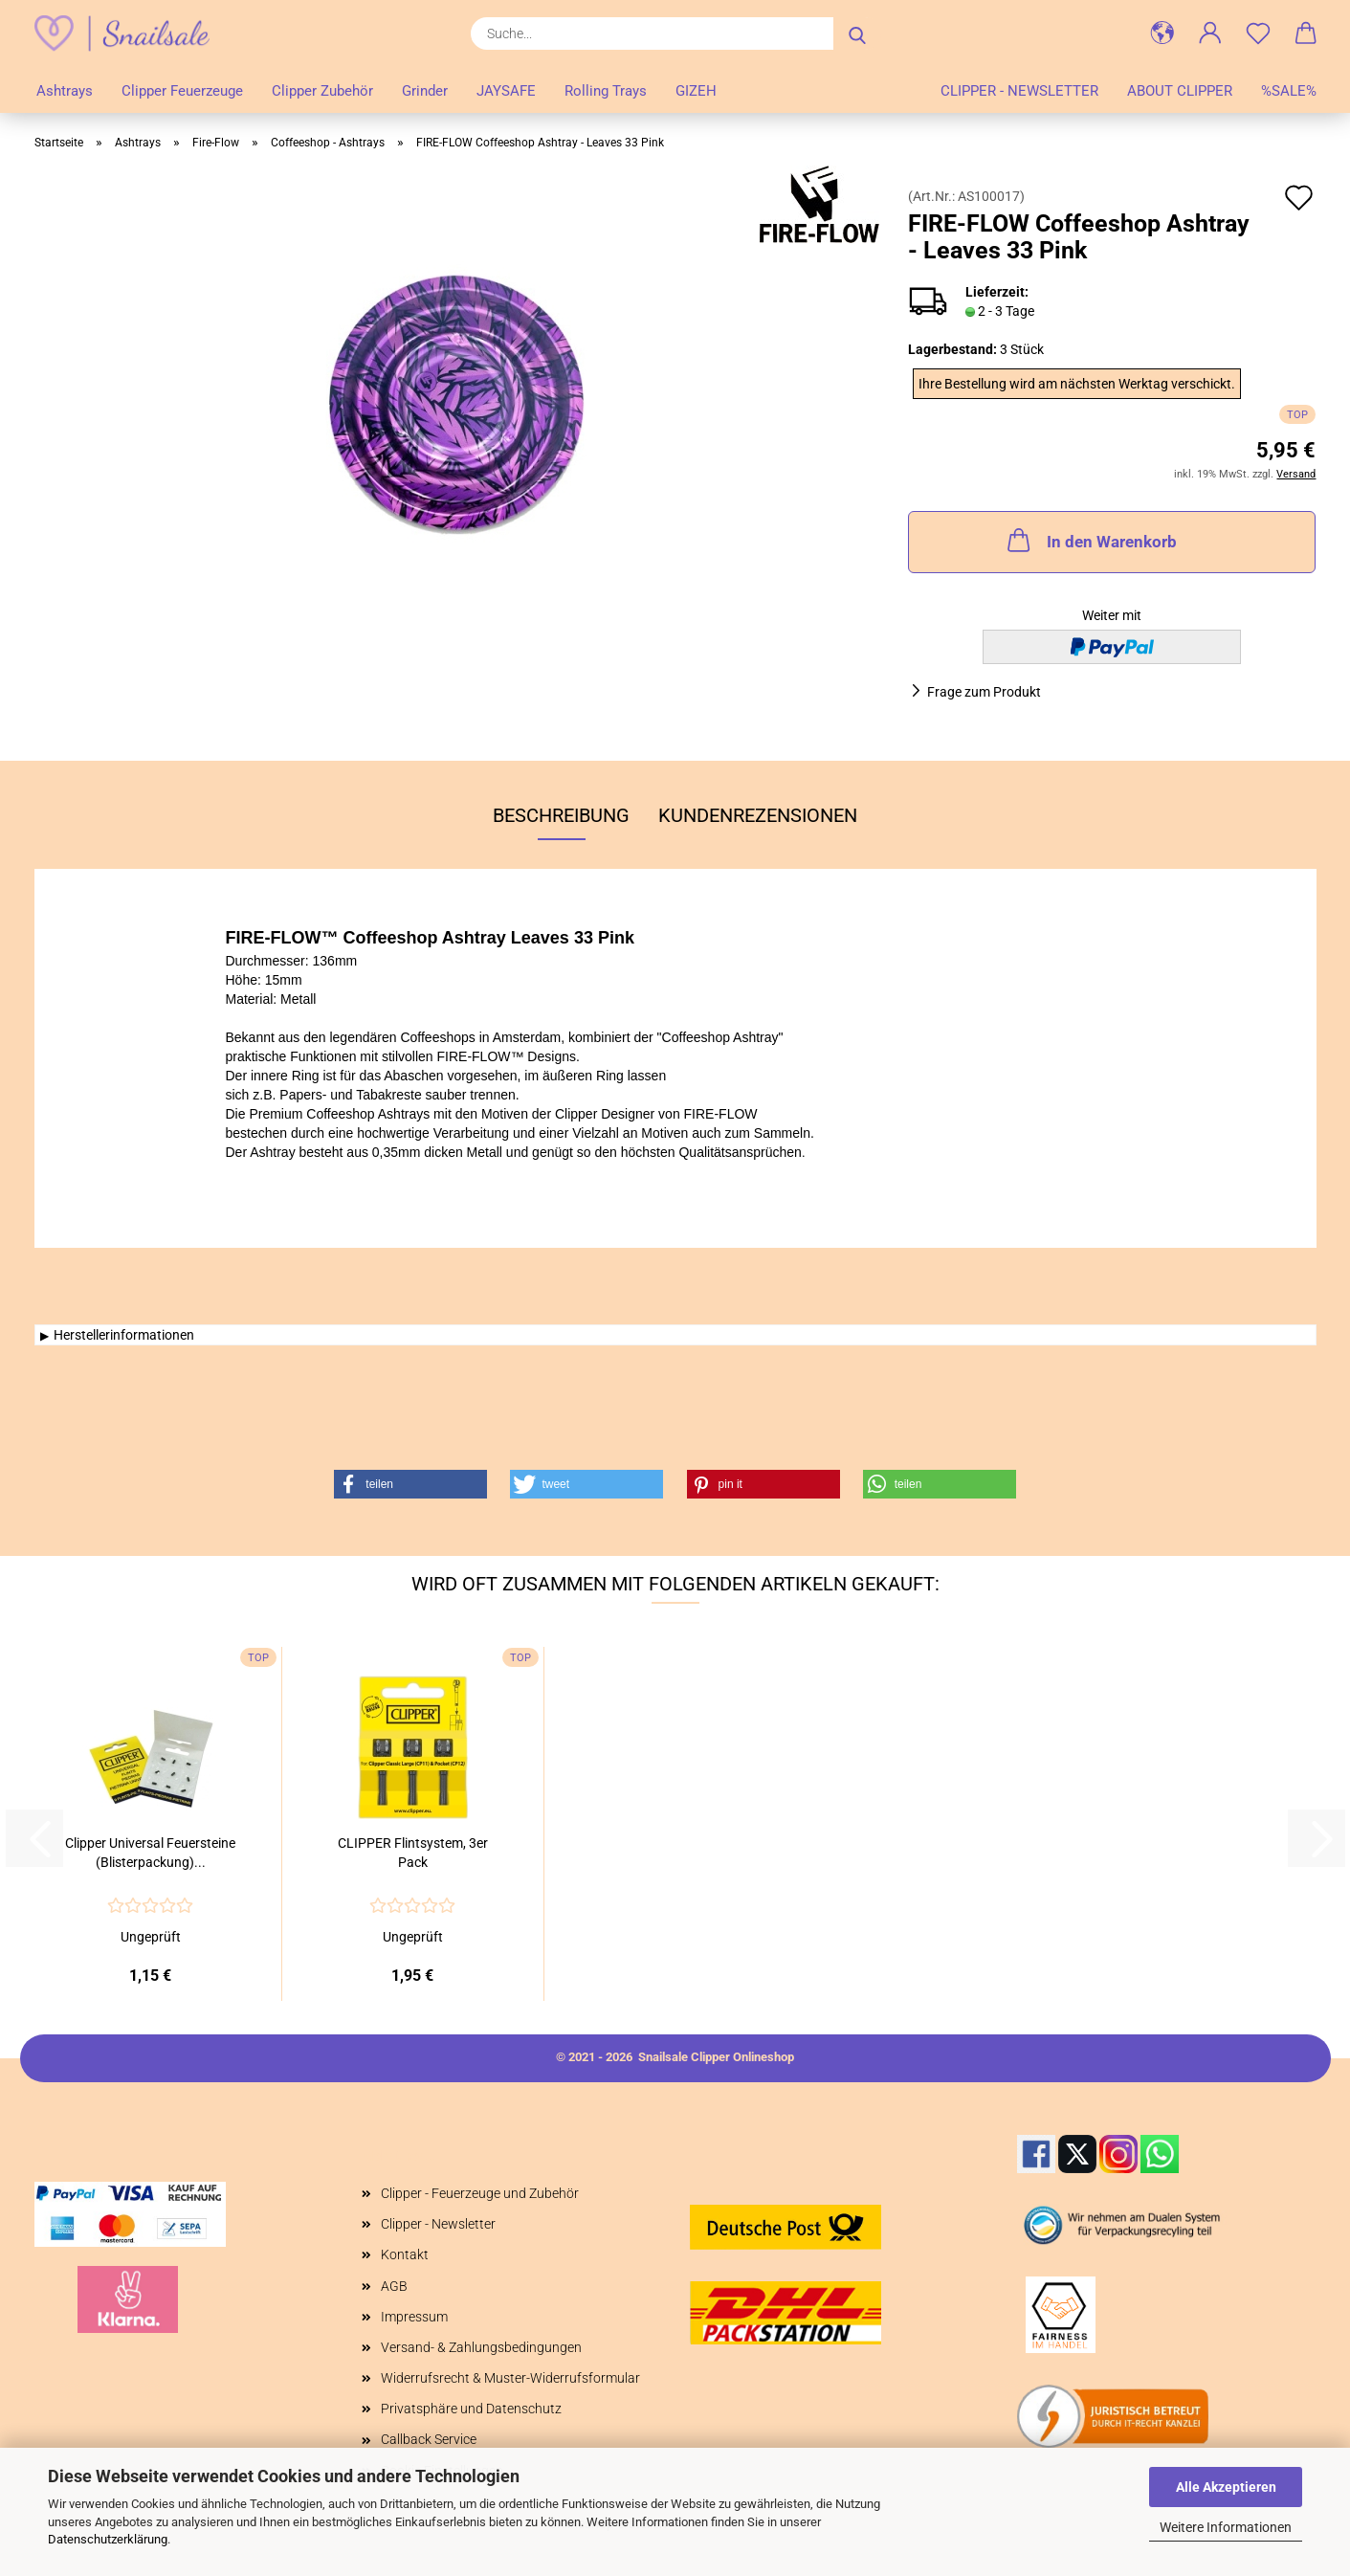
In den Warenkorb (1090, 539)
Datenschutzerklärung (107, 2539)
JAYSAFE (506, 91)
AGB (394, 2286)
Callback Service (428, 2439)
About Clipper (1179, 91)
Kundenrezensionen (757, 815)
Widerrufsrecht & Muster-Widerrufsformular (510, 2378)
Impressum (414, 2316)
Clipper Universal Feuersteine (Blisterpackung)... (150, 1852)
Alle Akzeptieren (1226, 2487)
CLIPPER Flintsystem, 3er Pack (413, 1852)
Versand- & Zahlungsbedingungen (481, 2347)
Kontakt (405, 2254)
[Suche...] (857, 33)
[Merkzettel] (1258, 33)
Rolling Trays (605, 91)
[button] (1162, 33)
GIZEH (696, 91)
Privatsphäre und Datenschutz (471, 2408)
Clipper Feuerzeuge (182, 91)
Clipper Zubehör (322, 91)
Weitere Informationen (1226, 2527)
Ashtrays (64, 91)
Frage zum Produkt (984, 692)
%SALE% (1289, 91)
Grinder (425, 91)
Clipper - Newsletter (1019, 91)
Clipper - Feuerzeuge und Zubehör (480, 2193)
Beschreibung (561, 815)
